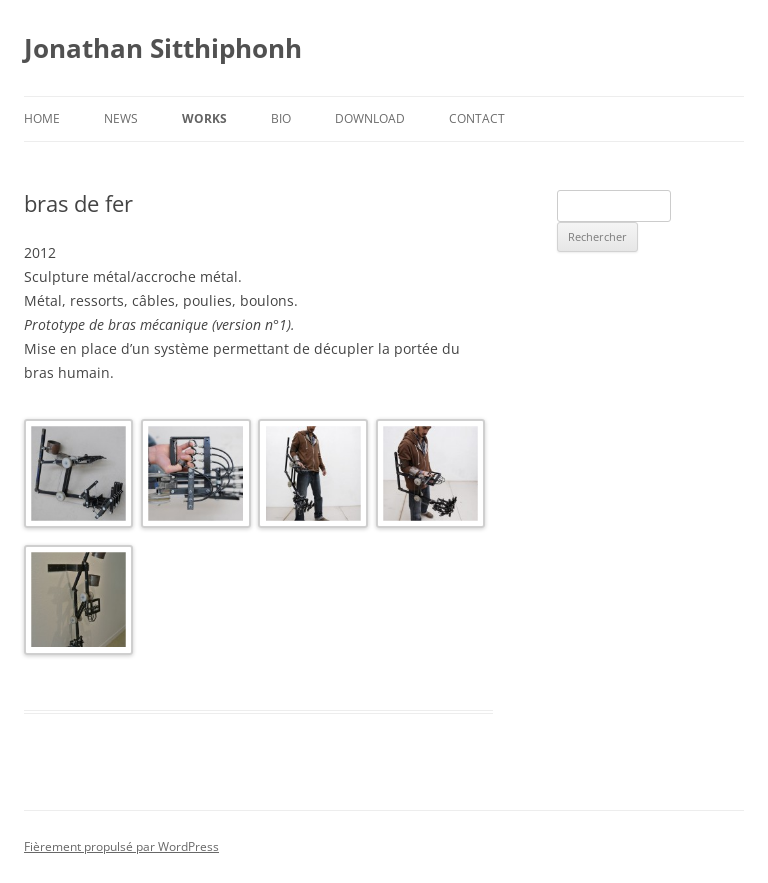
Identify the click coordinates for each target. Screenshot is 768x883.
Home (42, 118)
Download (370, 118)
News (121, 118)
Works (204, 118)
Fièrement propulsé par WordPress (121, 846)
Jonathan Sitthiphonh (163, 48)
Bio (281, 118)
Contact (477, 118)
